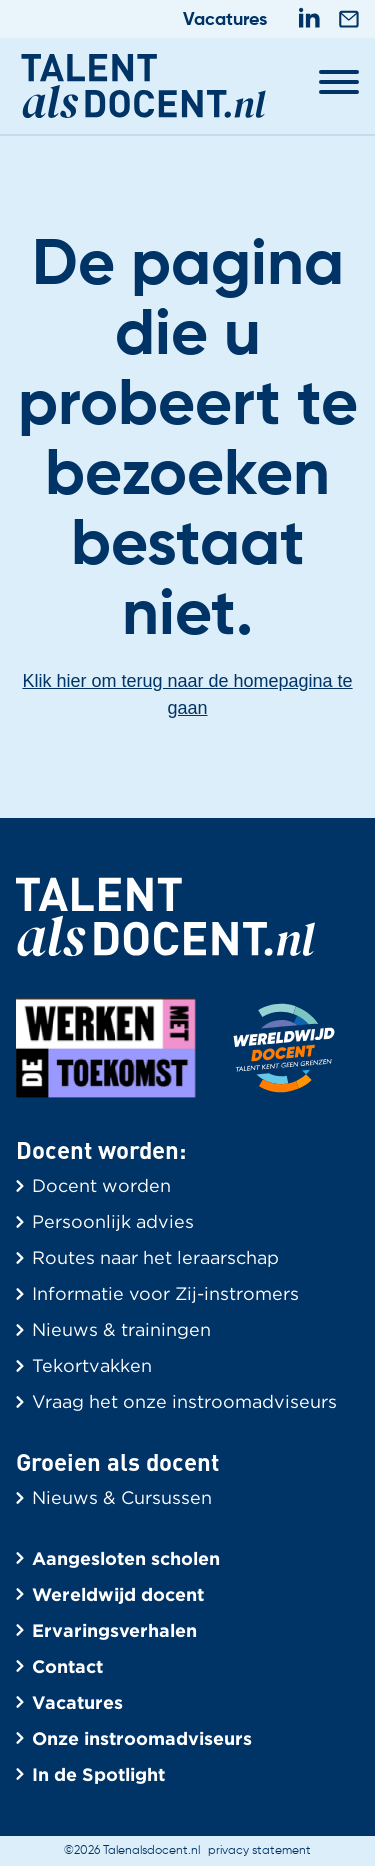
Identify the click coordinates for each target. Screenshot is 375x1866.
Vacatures (225, 20)
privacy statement (259, 1851)
